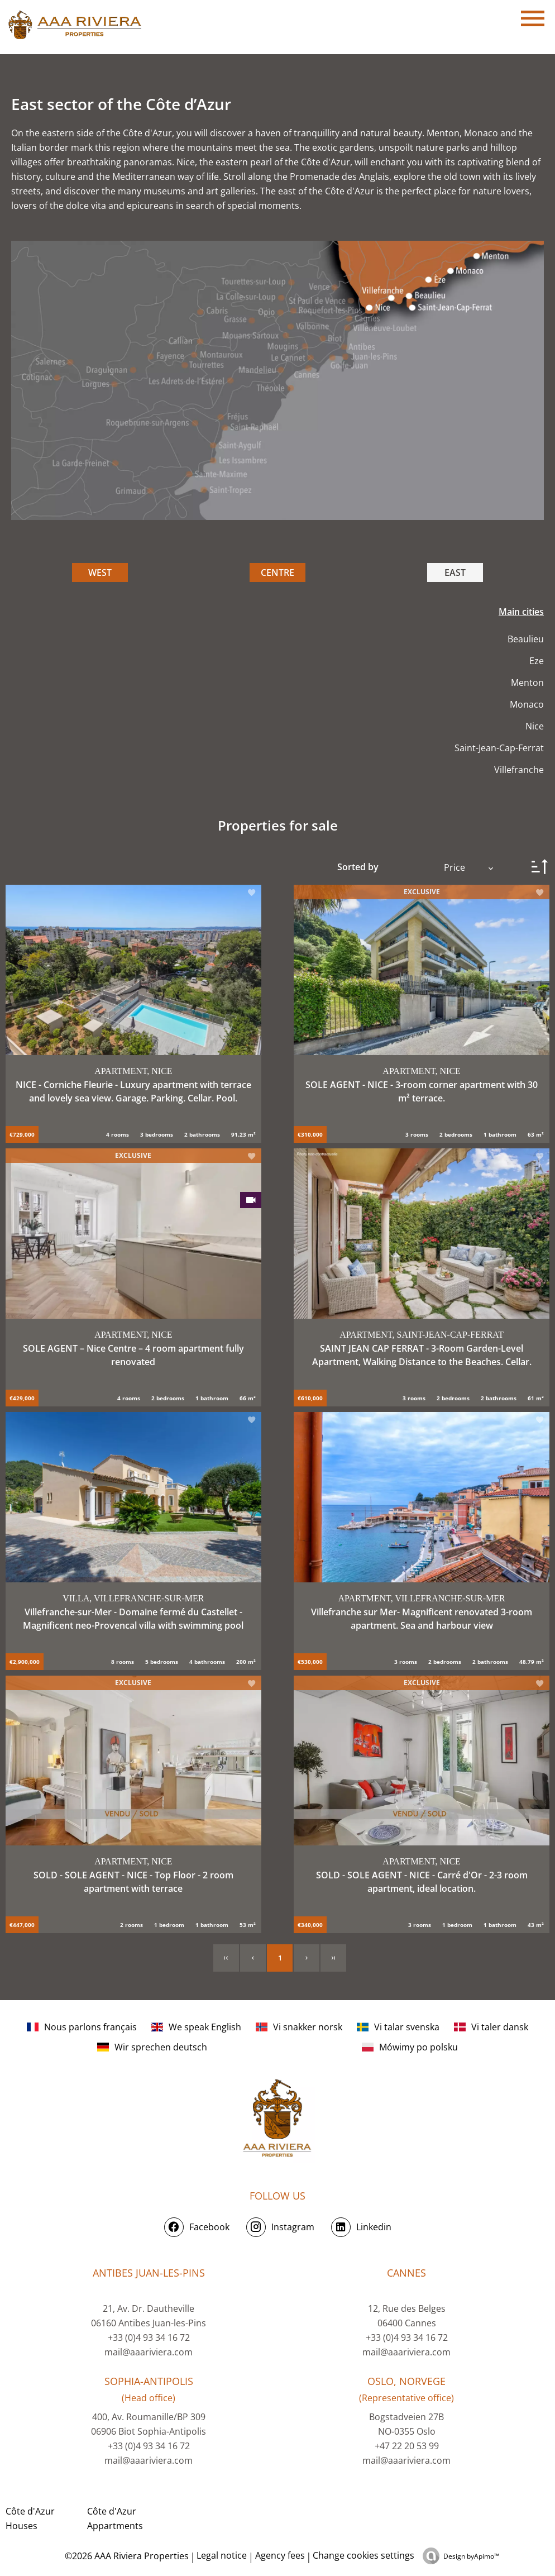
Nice (534, 726)
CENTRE (277, 572)
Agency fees (280, 2555)
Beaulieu (526, 639)
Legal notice (222, 2555)
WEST (100, 572)
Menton (527, 682)
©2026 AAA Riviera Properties (126, 2556)
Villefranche (519, 770)
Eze (536, 661)
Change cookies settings (363, 2555)
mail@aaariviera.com (148, 2352)
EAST (455, 572)
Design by (471, 2556)
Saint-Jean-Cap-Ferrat (499, 748)
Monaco (527, 704)
